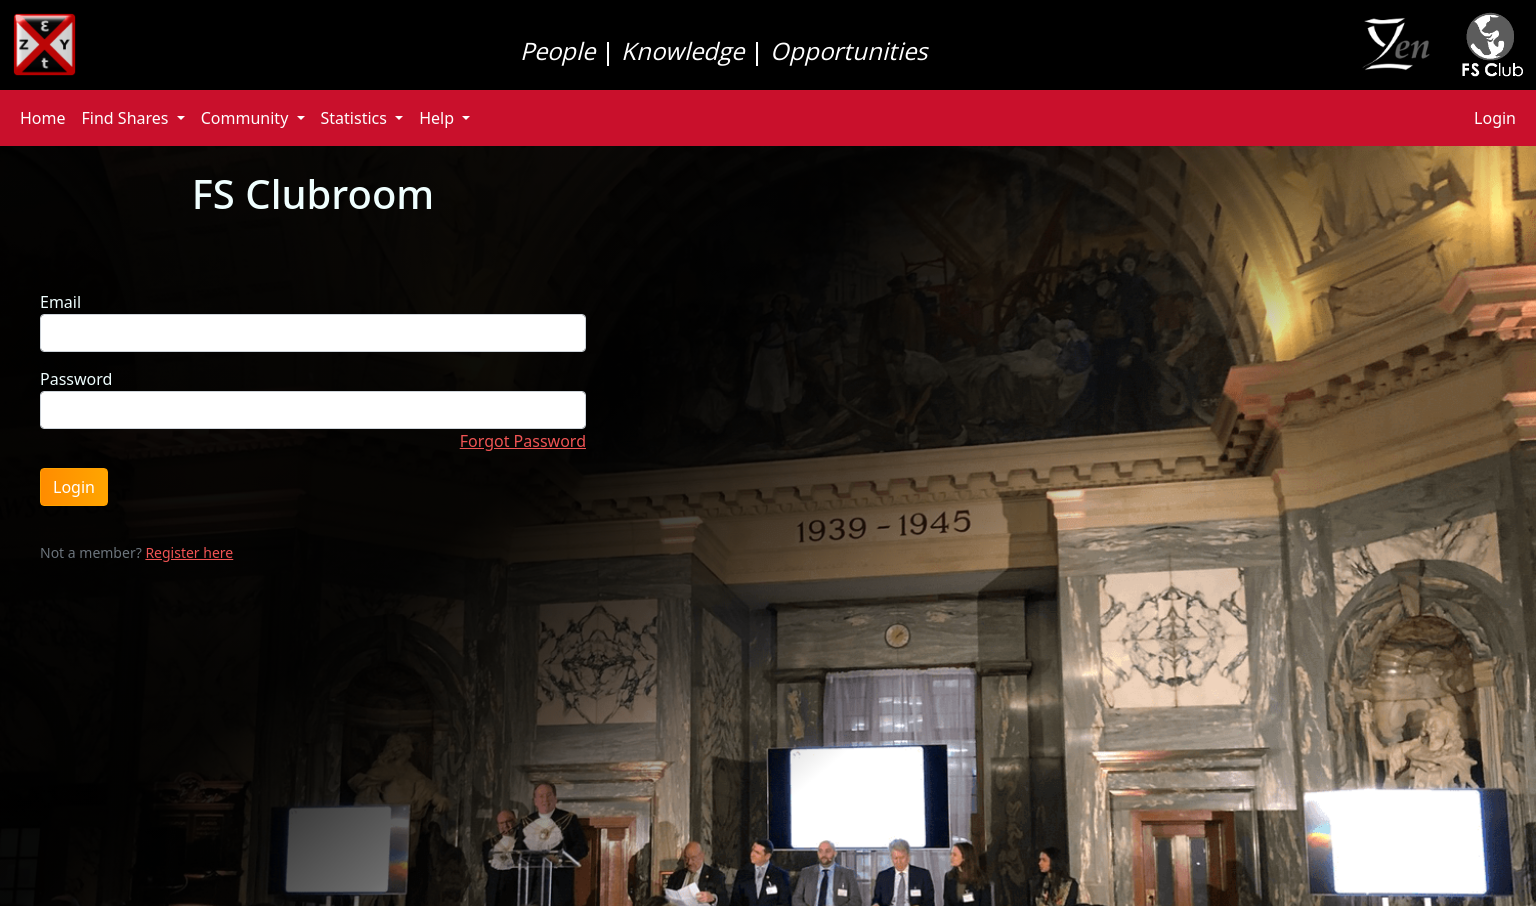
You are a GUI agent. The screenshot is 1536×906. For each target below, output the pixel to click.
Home (43, 118)
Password (76, 379)
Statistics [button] (356, 118)
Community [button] (247, 118)
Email (60, 302)
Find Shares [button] (127, 118)
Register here (189, 552)
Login (1495, 118)
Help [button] (438, 118)
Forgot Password (523, 441)
